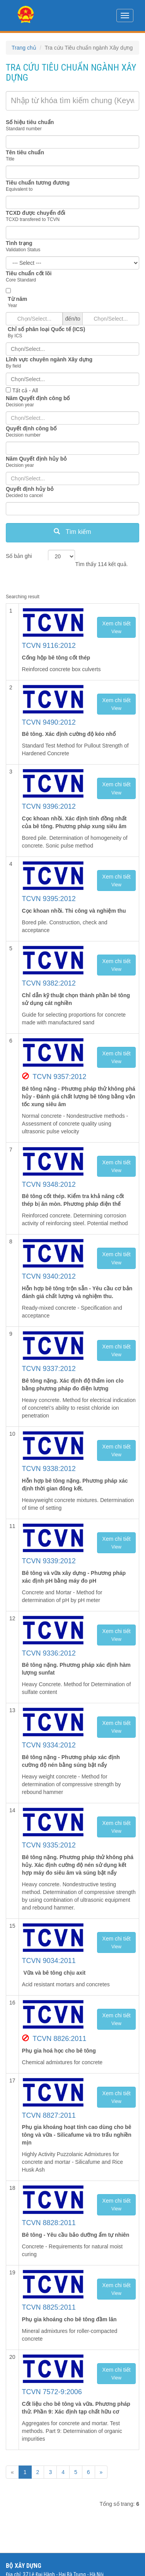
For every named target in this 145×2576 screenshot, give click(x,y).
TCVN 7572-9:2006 (52, 2392)
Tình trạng (19, 243)
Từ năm (17, 299)
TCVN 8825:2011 (49, 2307)
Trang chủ (24, 48)
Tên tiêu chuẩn (25, 152)
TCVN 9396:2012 (49, 806)
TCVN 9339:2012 (49, 1561)
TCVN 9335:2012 (49, 1845)
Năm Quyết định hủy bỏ (36, 459)
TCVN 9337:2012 (49, 1369)
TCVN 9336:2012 (49, 1653)
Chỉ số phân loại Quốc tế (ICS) (46, 329)
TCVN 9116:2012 (49, 645)
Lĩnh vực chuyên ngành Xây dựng (49, 359)
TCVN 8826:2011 (59, 2038)
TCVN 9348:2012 (49, 1184)
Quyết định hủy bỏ (29, 489)
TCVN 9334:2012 (49, 1745)
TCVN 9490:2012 (49, 722)
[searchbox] (72, 349)
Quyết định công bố (31, 428)
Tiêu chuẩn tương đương (38, 183)
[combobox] (72, 349)
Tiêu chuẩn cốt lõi (28, 273)
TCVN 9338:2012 (49, 1469)
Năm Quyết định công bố (38, 398)
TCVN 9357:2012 (59, 1077)
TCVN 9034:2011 (49, 1961)
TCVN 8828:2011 (49, 2223)
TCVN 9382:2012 (49, 983)
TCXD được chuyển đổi (35, 213)
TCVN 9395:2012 (49, 899)
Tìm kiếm (72, 531)
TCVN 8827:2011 (49, 2115)
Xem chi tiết (116, 627)
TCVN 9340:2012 (49, 1276)
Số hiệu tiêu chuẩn (30, 122)
